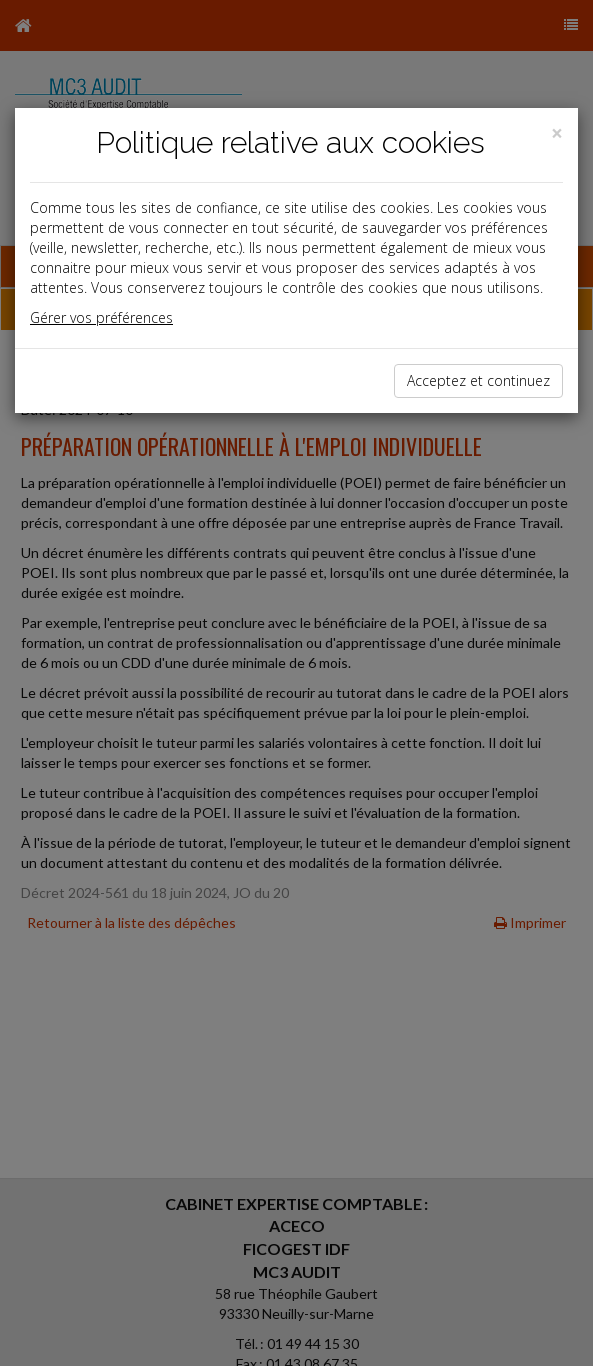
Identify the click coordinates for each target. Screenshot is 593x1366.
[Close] (557, 133)
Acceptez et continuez (478, 380)
